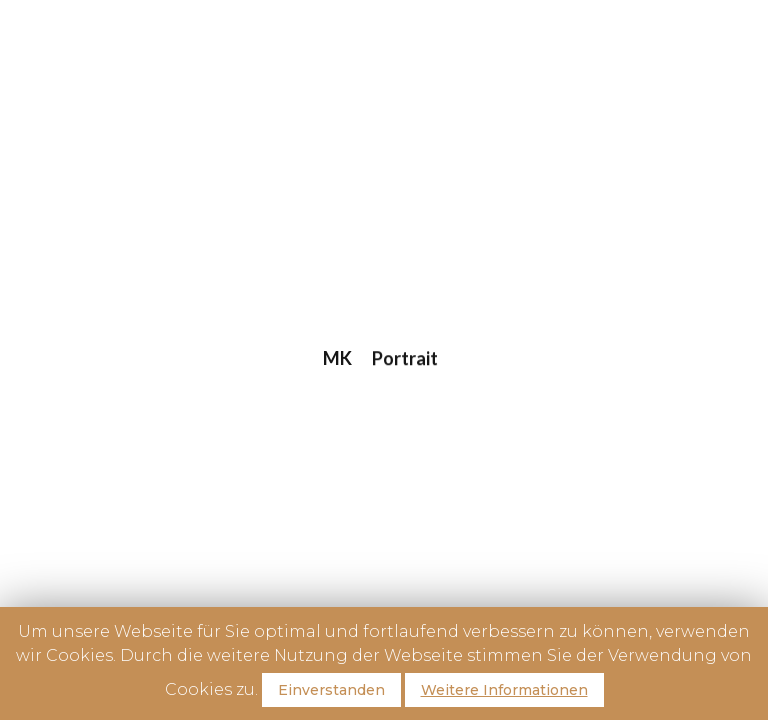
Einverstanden (331, 690)
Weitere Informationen (504, 690)
